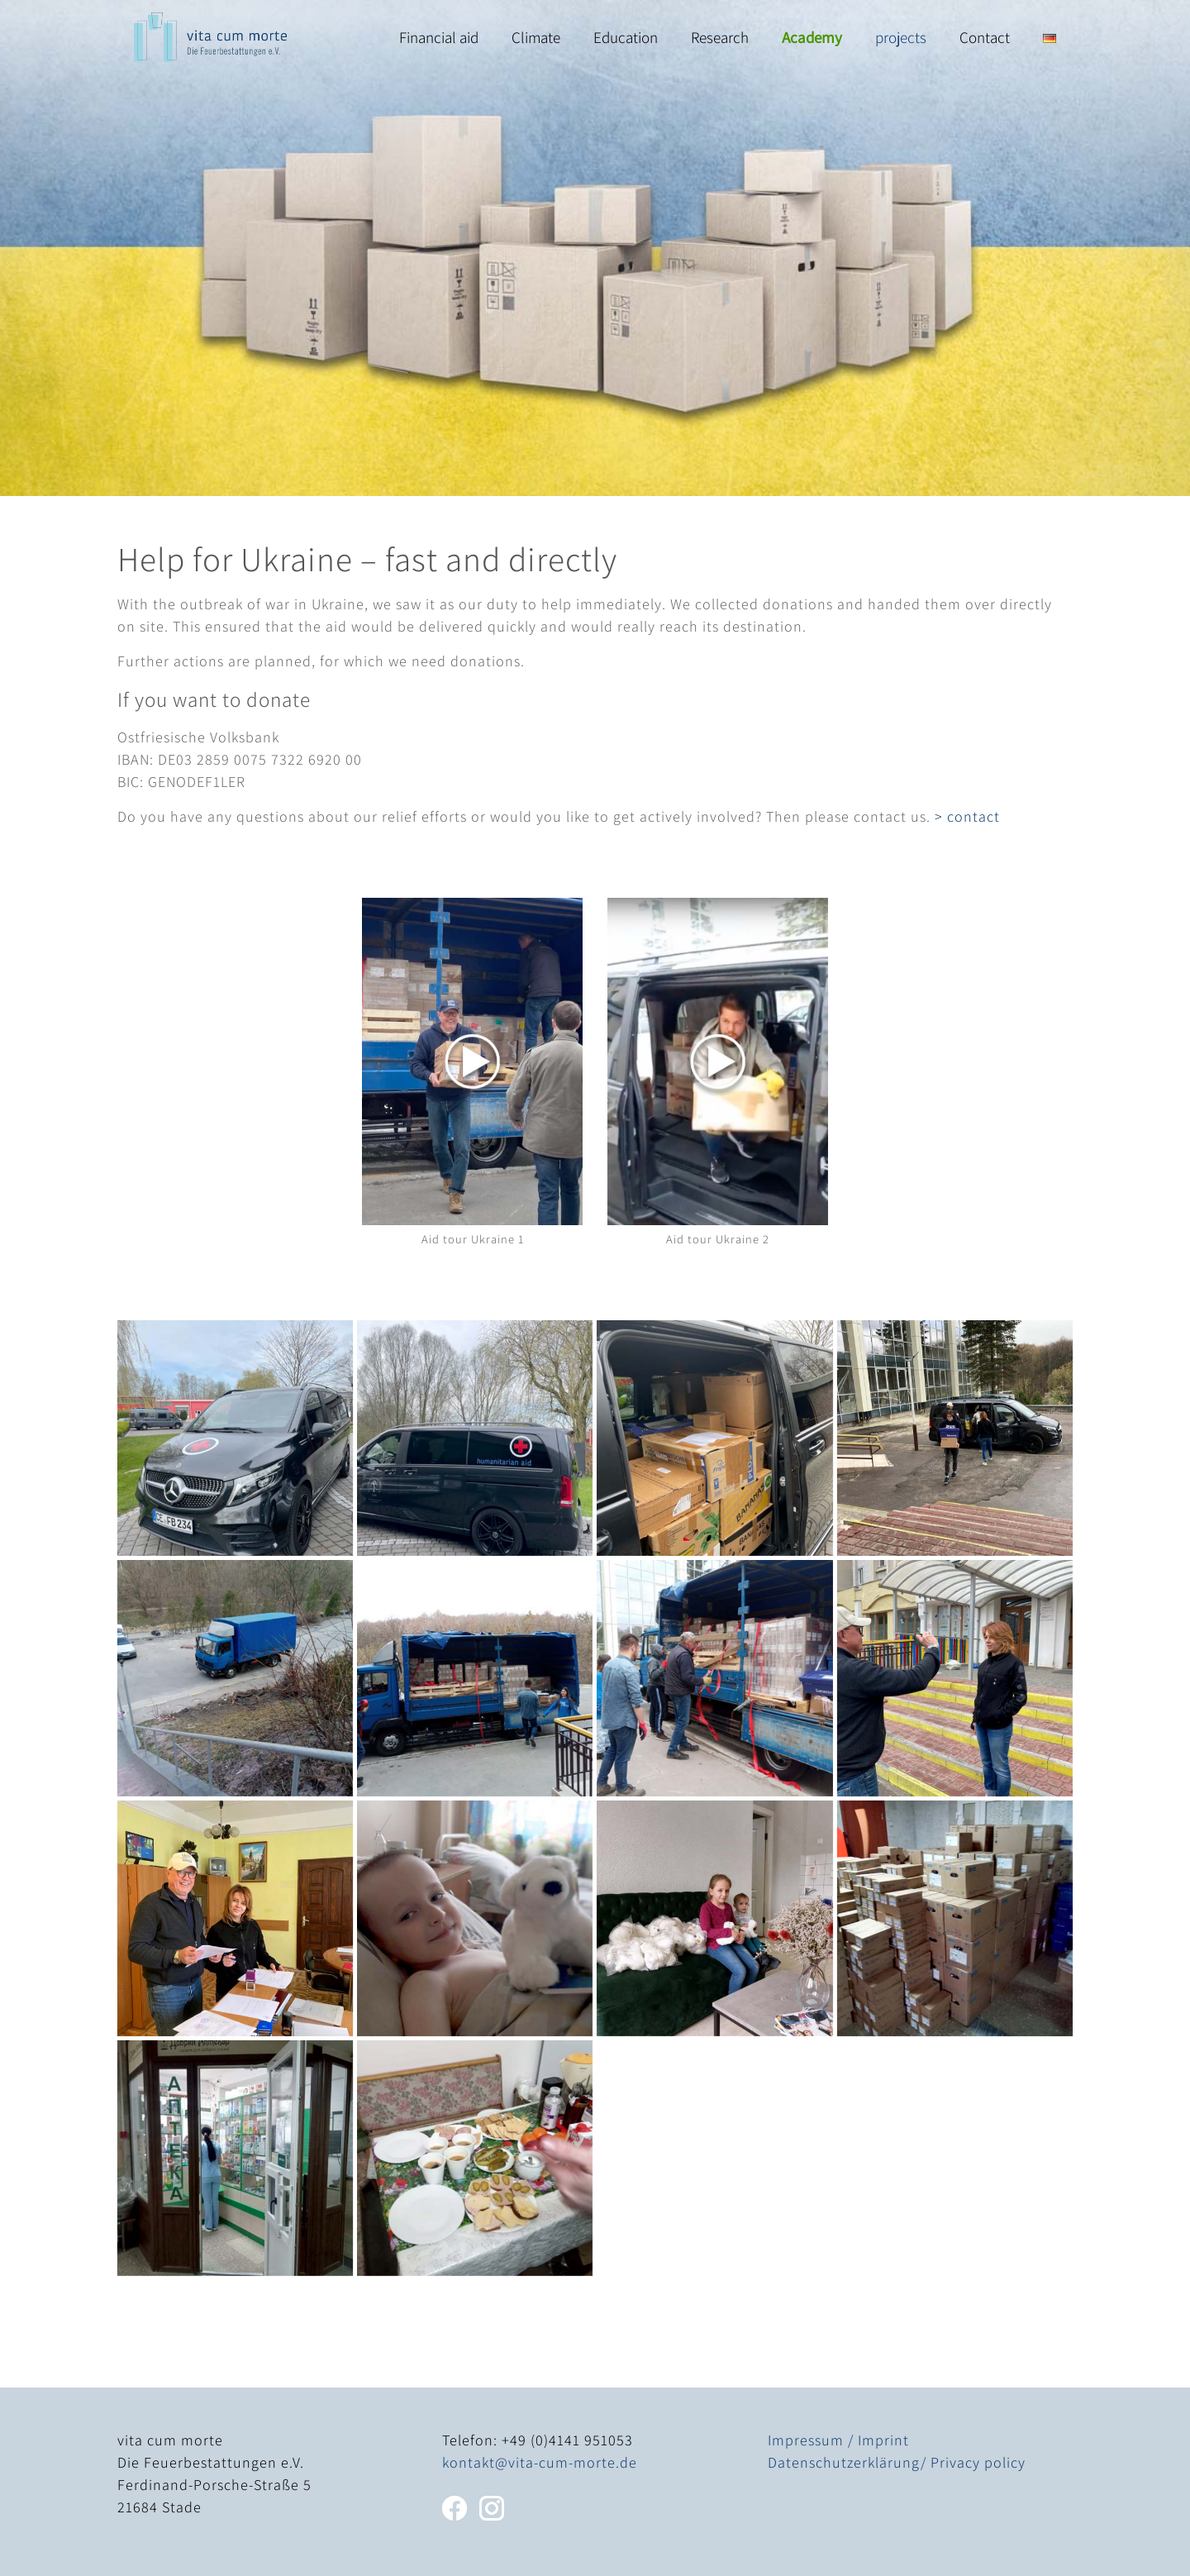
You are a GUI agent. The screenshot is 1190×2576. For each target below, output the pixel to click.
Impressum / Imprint (838, 2440)
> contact (967, 816)
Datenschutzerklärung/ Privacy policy (897, 2462)
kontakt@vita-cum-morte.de (539, 2462)
